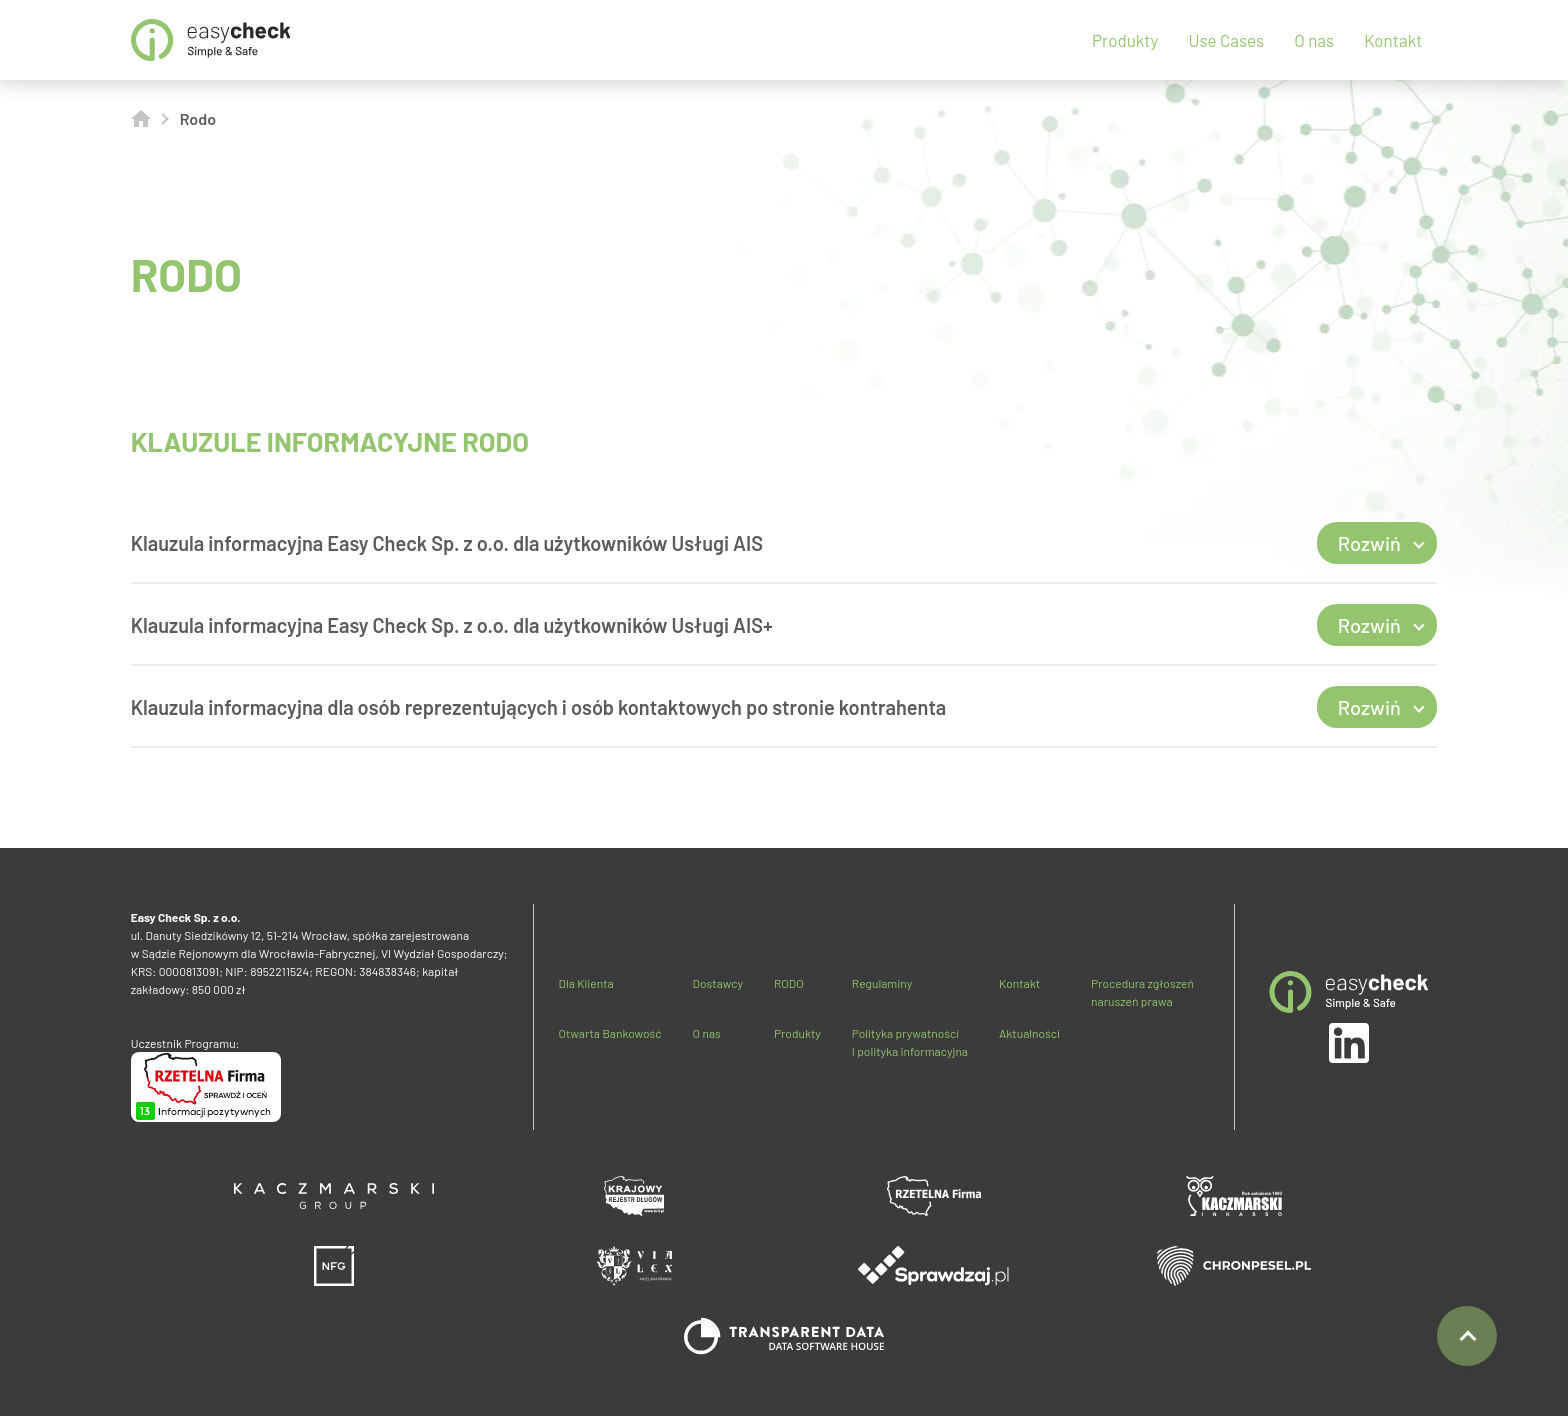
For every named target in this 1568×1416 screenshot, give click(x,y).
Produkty (1125, 40)
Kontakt (1393, 40)
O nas (1314, 40)
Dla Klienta (585, 983)
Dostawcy (718, 983)
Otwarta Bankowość (609, 1033)
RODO (789, 983)
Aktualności (1029, 1033)
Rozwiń (1369, 543)
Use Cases (1226, 40)
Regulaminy (882, 983)
